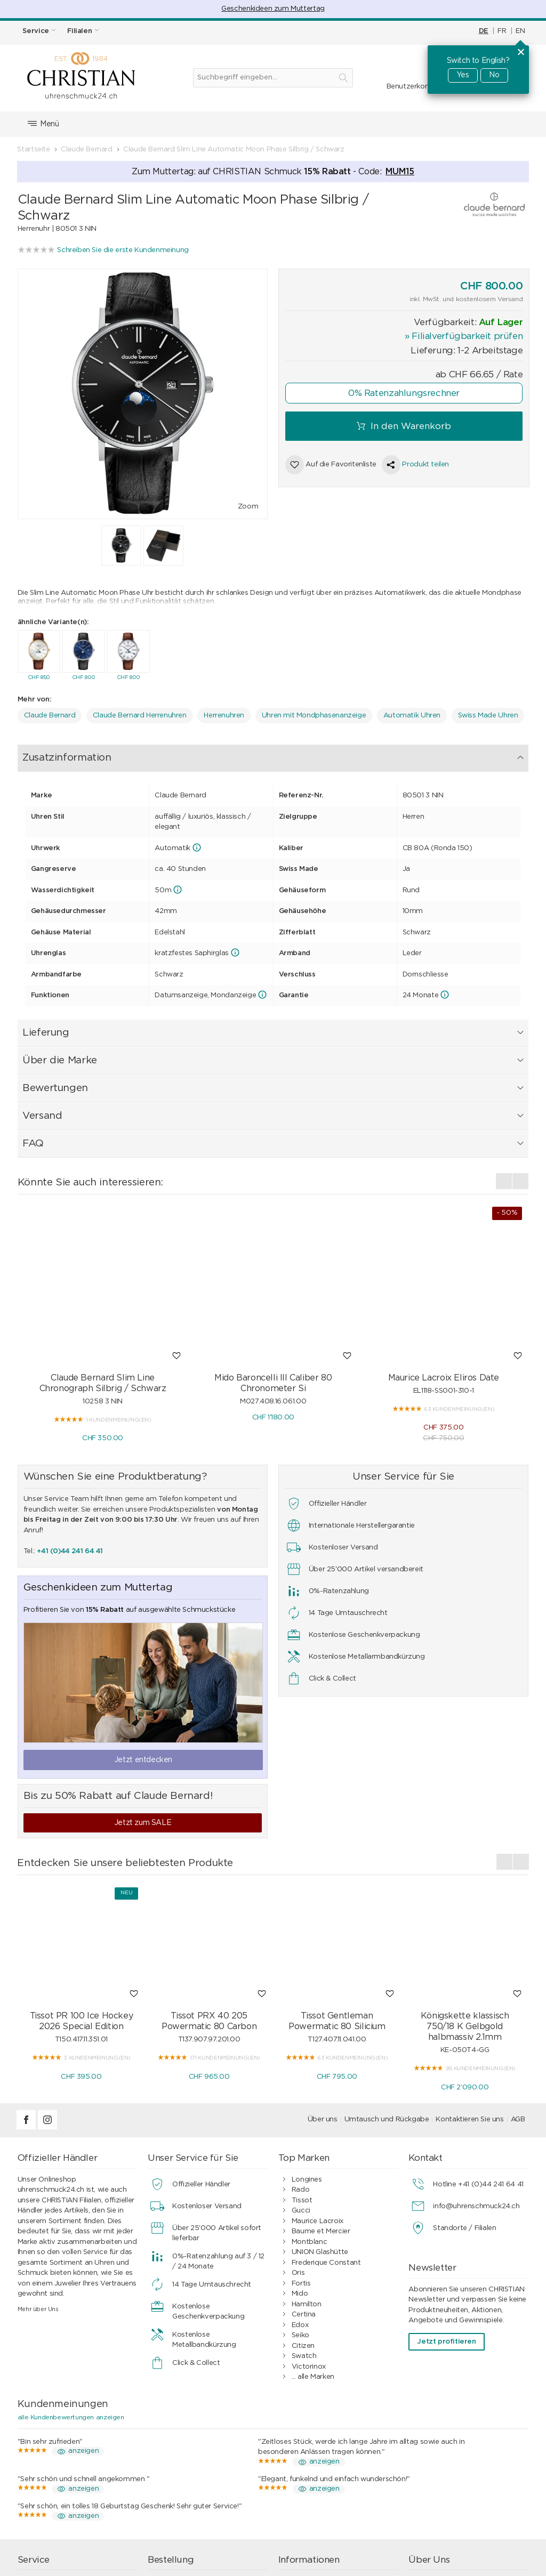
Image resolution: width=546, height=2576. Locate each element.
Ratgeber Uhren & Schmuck (338, 2505)
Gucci (301, 2073)
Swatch (304, 2218)
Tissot (302, 2062)
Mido (300, 2156)
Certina (304, 2177)
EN (520, 31)
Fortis (301, 2145)
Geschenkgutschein (63, 2485)
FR (501, 31)
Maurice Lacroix (317, 2083)
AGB (518, 1982)
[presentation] (504, 1043)
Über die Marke (192, 754)
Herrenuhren (224, 712)
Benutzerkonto (412, 86)
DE (483, 31)
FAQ (357, 754)
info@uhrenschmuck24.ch (476, 2068)
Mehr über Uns (38, 2171)
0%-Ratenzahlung (322, 2464)
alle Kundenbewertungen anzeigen (71, 2279)
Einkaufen (177, 2443)
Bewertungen (264, 754)
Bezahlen (176, 2453)
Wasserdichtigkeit (60, 2474)
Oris (298, 2135)
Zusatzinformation (60, 754)
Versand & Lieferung (194, 2464)
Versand (319, 754)
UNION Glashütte (320, 2114)
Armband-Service (60, 2464)
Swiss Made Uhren (488, 712)
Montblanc (309, 2104)
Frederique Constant (326, 2124)
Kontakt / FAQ (446, 2443)
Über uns (323, 1982)
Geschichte (440, 2474)
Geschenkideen (186, 2485)
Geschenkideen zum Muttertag (272, 8)
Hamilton (307, 2166)
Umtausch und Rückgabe (386, 1982)
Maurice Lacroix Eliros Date (443, 1240)
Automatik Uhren (411, 712)
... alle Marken (313, 2239)
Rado (300, 2052)
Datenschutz (313, 2485)
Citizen (303, 2207)
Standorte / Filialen (464, 2090)
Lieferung (129, 754)
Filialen (433, 2453)
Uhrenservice (52, 2443)
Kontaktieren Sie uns (469, 1982)
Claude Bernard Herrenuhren (140, 712)
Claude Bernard (50, 712)
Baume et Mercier (321, 2093)
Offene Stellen (445, 2485)
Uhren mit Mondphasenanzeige (314, 712)
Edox (300, 2187)
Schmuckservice (58, 2453)
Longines (307, 2041)
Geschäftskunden (321, 2495)
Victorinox (309, 2228)
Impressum (440, 2464)
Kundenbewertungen (327, 2474)
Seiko (300, 2197)
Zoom (248, 506)
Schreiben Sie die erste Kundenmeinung (123, 250)
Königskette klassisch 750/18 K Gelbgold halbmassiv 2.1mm (465, 1889)
